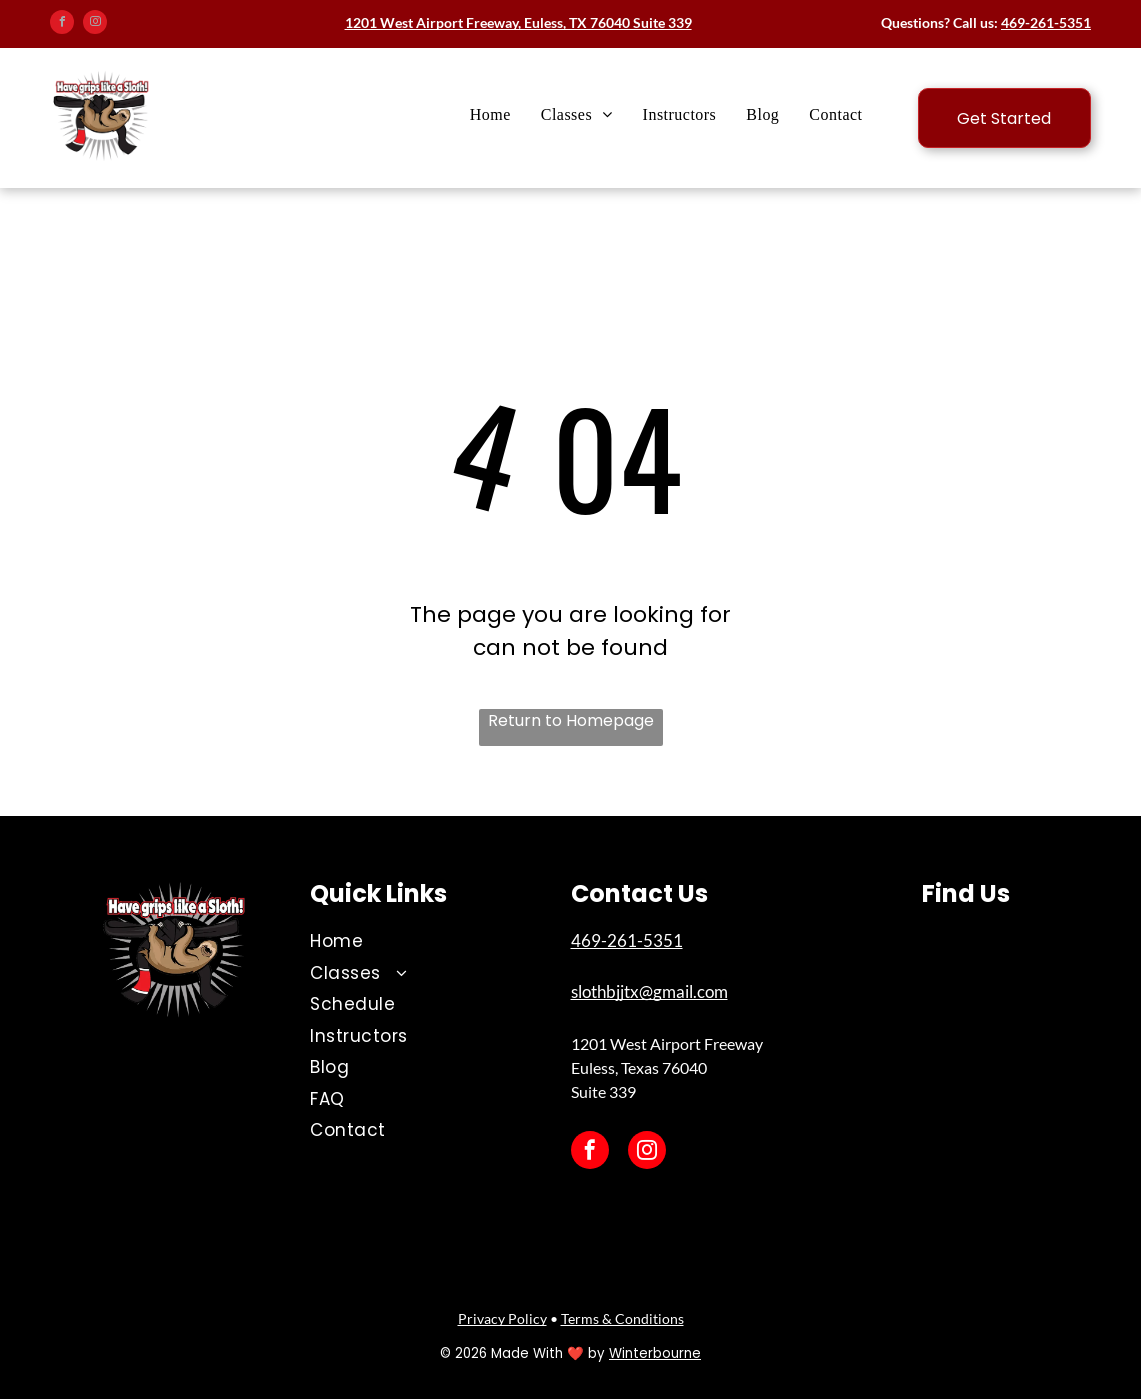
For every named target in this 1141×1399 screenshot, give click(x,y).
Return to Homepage (571, 720)
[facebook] (62, 24)
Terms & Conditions (622, 1318)
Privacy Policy (502, 1318)
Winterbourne (655, 1353)
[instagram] (95, 24)
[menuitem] (490, 115)
